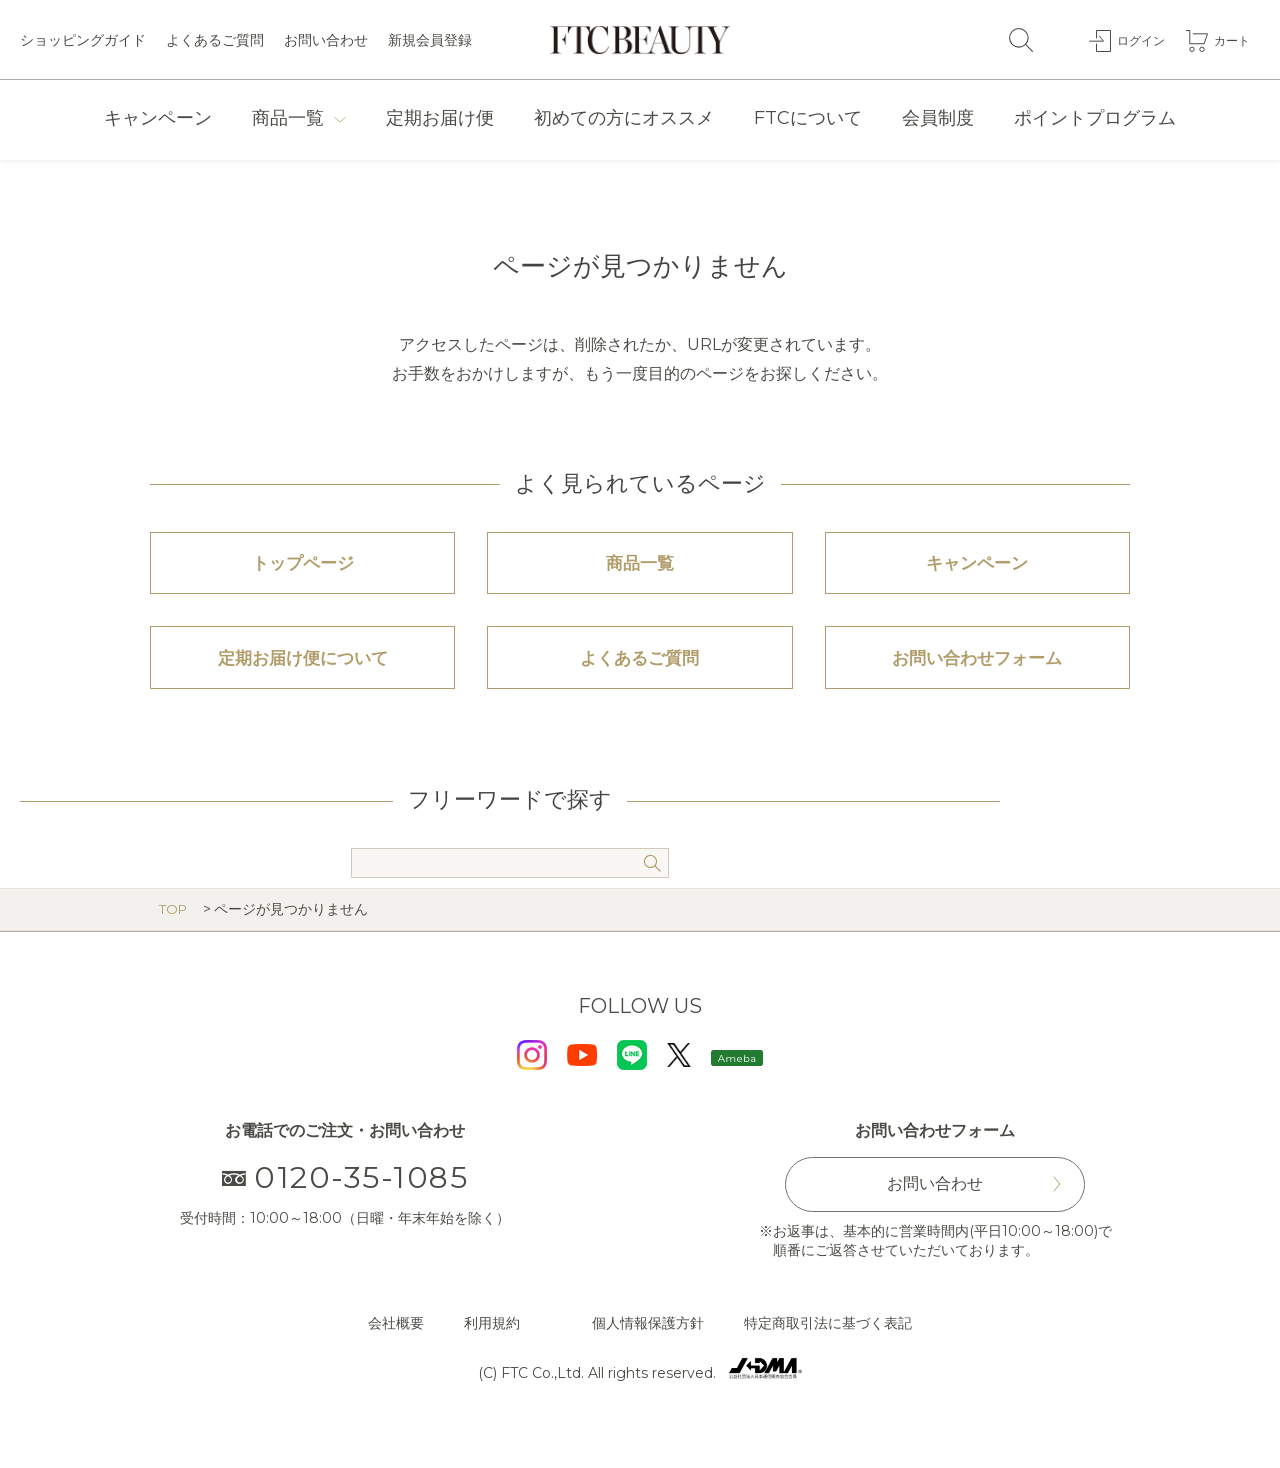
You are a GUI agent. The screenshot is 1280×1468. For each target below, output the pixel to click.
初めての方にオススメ (624, 118)
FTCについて (808, 118)
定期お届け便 (440, 118)
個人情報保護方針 (648, 1357)
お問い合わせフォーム (977, 684)
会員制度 (938, 118)
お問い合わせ (326, 40)
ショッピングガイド (83, 40)
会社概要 (396, 1357)
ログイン (1131, 39)
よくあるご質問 (215, 40)
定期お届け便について (303, 684)
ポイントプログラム (1095, 118)
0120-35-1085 (345, 1211)
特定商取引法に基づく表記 (828, 1357)
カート (1229, 39)
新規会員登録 (430, 40)
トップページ (303, 572)
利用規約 (492, 1357)
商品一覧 (288, 118)
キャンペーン (158, 118)
